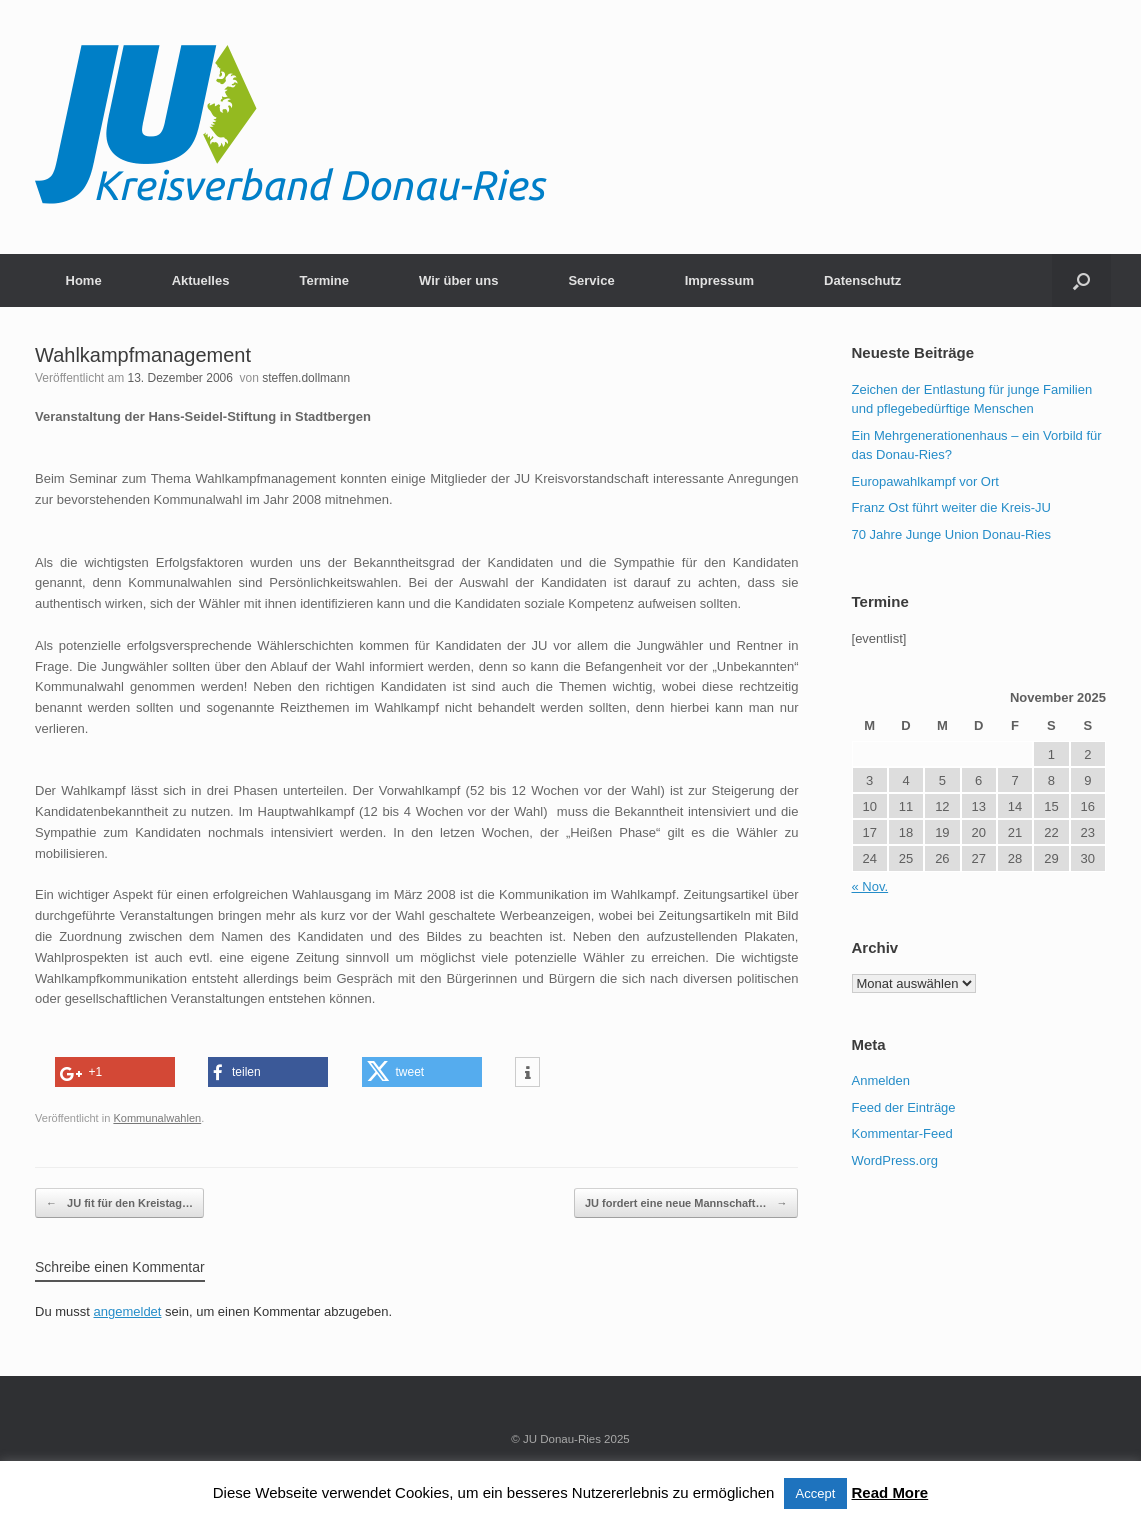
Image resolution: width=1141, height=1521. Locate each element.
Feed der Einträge (904, 1107)
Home (84, 280)
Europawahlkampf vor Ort (925, 481)
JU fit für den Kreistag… (119, 1203)
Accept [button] (816, 1493)
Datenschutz (862, 280)
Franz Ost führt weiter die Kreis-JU (951, 507)
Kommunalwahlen (157, 1118)
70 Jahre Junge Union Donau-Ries (951, 534)
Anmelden (881, 1080)
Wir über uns (458, 280)
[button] (1081, 280)
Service (591, 280)
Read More (890, 1492)
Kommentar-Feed (902, 1133)
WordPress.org (895, 1160)
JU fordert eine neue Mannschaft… (686, 1203)
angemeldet (128, 1311)
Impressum (719, 280)
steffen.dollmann (306, 378)
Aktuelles (201, 280)
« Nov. (870, 886)
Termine (324, 280)
